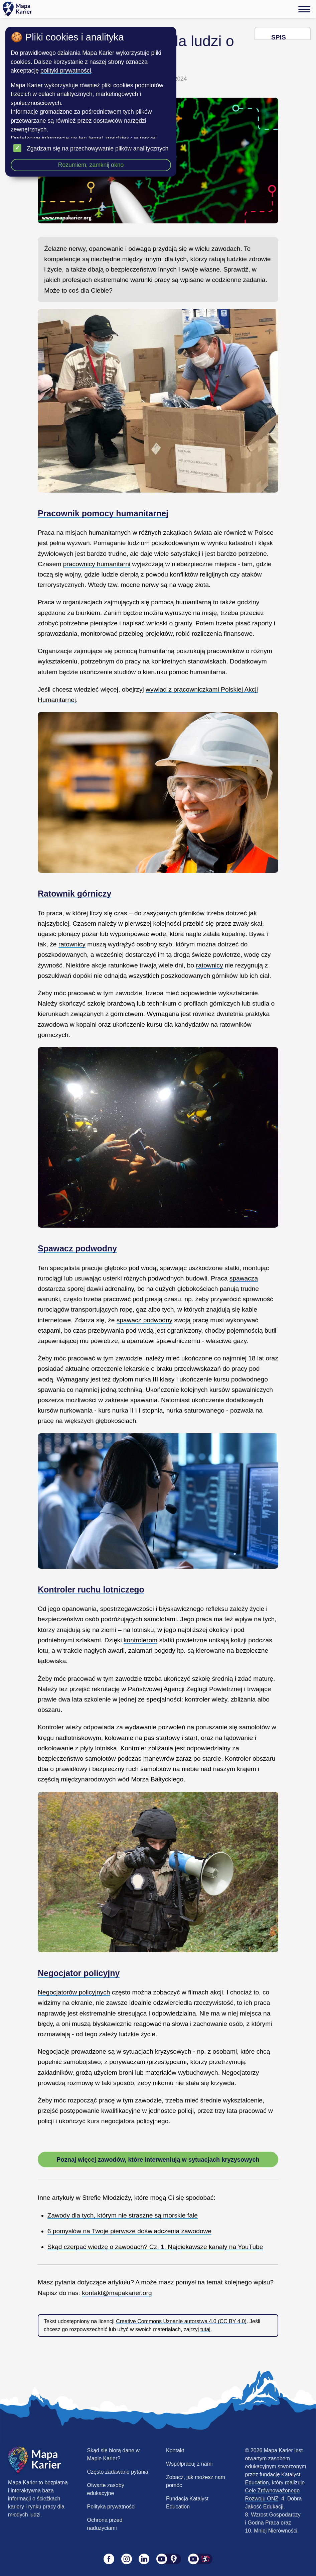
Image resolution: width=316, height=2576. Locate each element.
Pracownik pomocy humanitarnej (103, 513)
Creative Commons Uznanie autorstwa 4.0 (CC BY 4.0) (181, 2321)
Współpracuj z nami (189, 2464)
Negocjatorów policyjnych (74, 1992)
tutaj (205, 2329)
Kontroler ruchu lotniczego (91, 1589)
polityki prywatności (65, 70)
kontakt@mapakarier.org (117, 2292)
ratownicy (72, 944)
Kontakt (175, 2450)
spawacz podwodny (144, 1320)
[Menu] (304, 9)
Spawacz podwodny (77, 1248)
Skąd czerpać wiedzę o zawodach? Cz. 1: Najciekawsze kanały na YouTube (155, 2246)
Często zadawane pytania (117, 2472)
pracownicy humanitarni (97, 564)
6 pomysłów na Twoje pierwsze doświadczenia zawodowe (129, 2231)
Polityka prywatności (111, 2506)
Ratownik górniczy (74, 893)
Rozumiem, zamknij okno (91, 165)
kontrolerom (140, 1640)
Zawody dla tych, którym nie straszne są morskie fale (122, 2215)
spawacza (243, 1278)
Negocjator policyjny (79, 1973)
